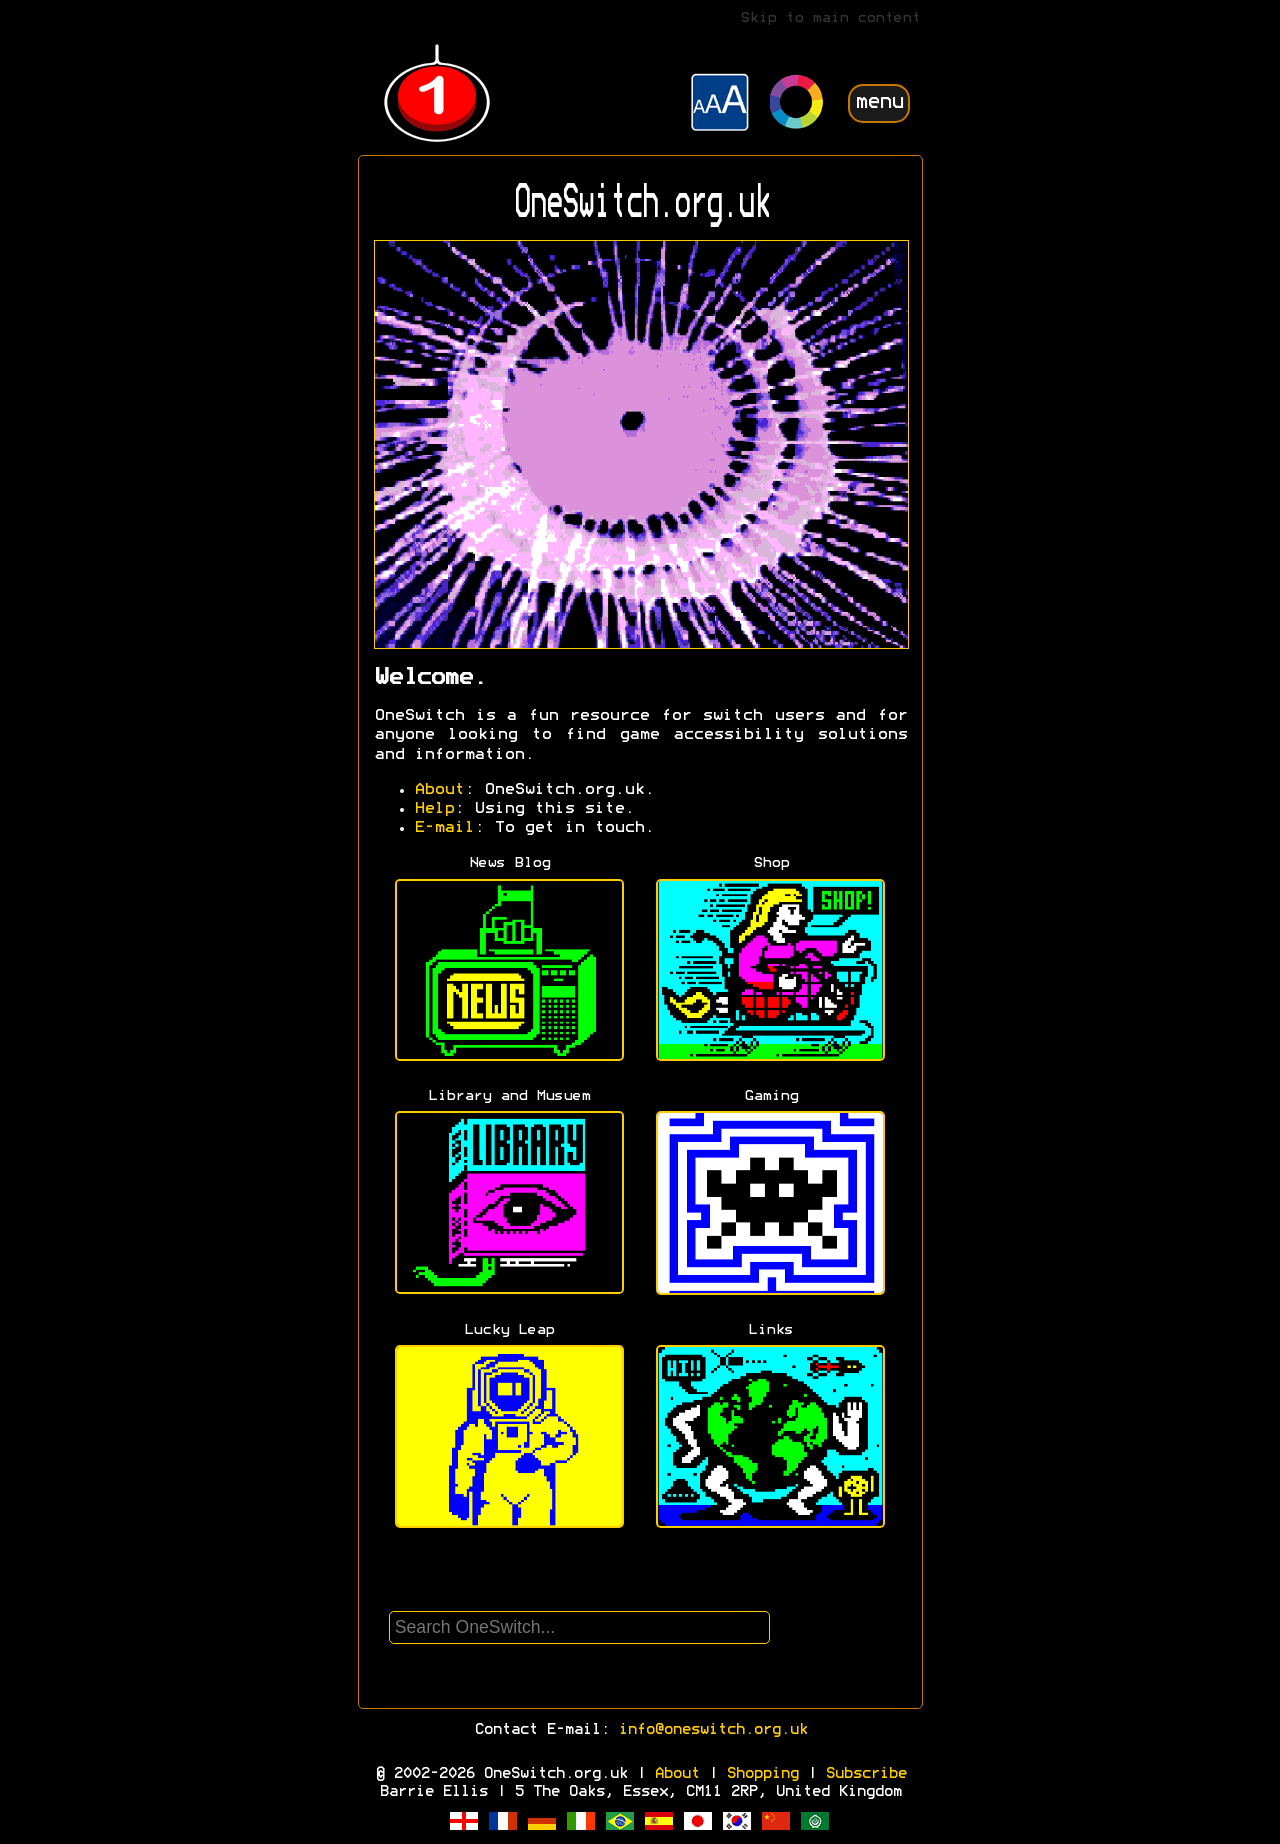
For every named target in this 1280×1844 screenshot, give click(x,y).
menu (879, 102)
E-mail (444, 828)
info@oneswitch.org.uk (712, 1730)
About (439, 790)
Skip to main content (830, 18)
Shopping (762, 1774)
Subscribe (865, 1774)
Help (434, 809)
